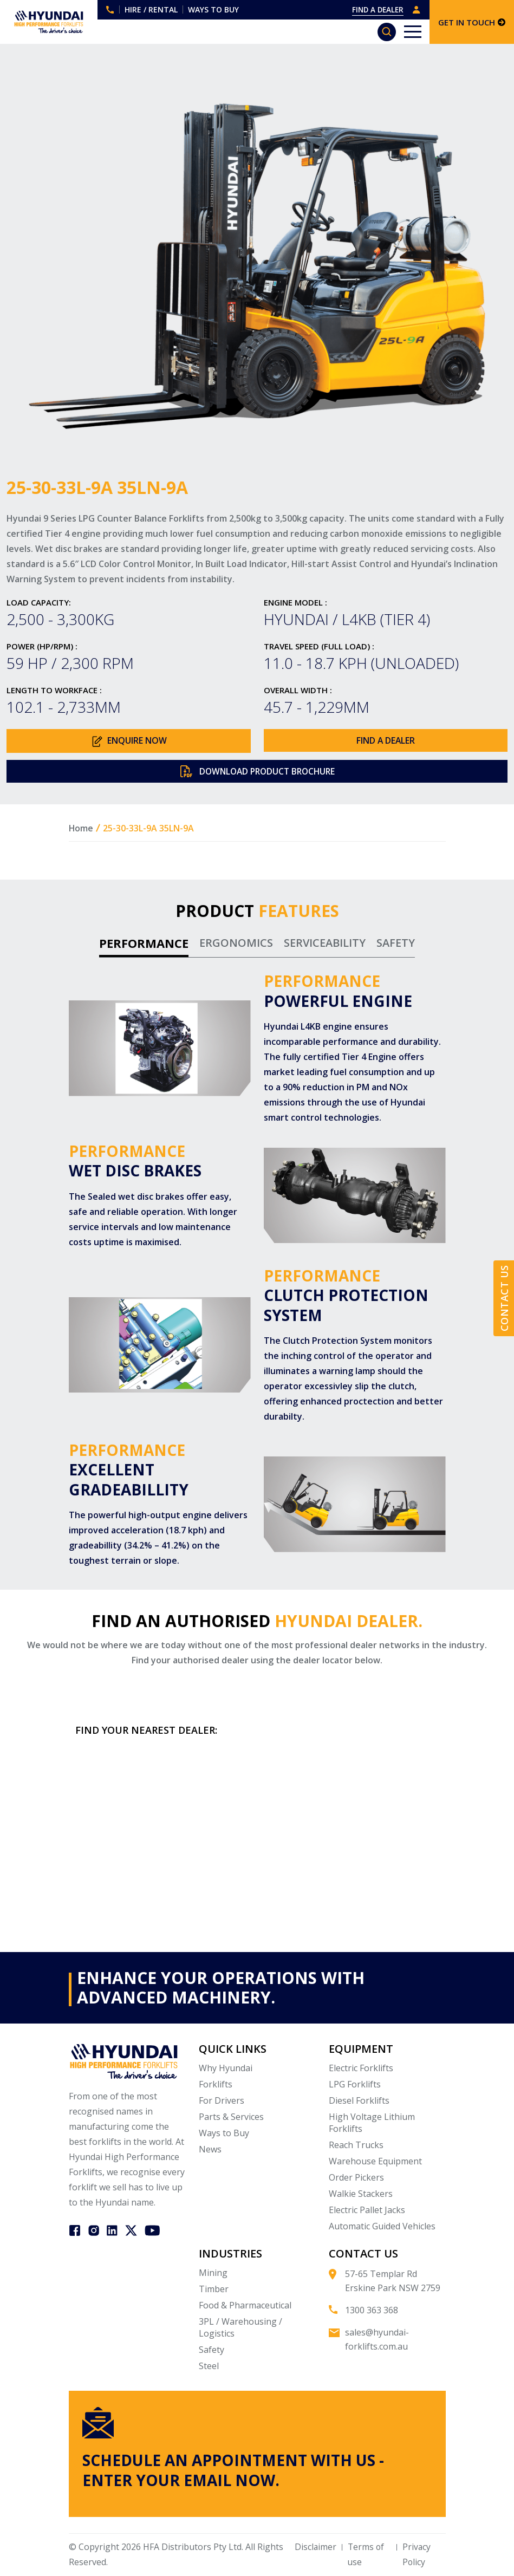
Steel (209, 2367)
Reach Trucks (356, 2146)
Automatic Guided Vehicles (382, 2227)
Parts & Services (231, 2118)
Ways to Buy (224, 2134)
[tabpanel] (257, 1270)
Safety (211, 2351)
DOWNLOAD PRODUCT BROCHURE (257, 772)
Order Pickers (356, 2178)
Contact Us (504, 1298)
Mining (213, 2274)
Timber (214, 2290)
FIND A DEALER (376, 9)
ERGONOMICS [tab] (236, 943)
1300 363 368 (110, 10)
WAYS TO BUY (213, 9)
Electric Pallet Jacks (367, 2211)
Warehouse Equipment (375, 2162)
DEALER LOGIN (416, 10)
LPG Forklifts (355, 2085)
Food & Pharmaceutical (245, 2306)
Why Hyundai (225, 2069)
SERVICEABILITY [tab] (325, 943)
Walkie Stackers (361, 2195)
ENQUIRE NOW (128, 740)
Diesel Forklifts (359, 2101)
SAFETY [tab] (395, 943)
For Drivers (221, 2101)
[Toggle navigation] (412, 32)
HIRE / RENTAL (151, 9)
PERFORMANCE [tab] (143, 944)
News (210, 2150)
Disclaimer (314, 2548)
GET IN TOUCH (471, 22)
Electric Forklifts (361, 2069)
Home (81, 829)
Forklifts (215, 2085)
